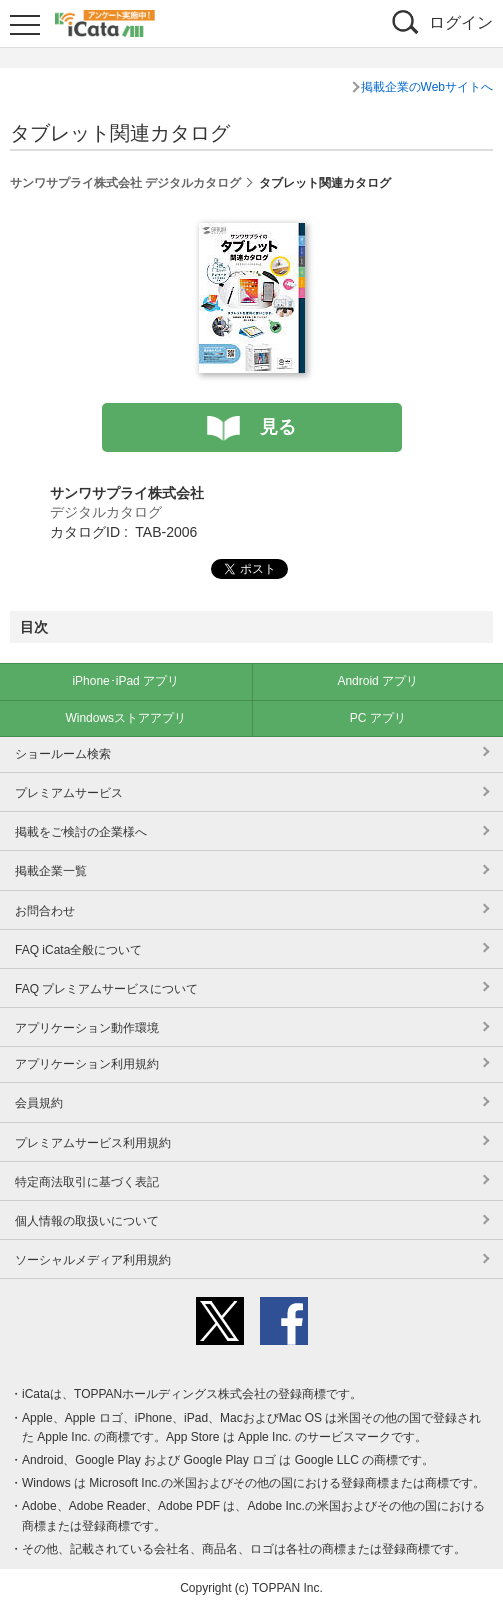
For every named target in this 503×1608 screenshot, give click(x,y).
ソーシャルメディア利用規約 (93, 1260)
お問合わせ (45, 911)
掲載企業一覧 (51, 871)
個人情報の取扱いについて (87, 1221)
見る (278, 427)
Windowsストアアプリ (125, 718)
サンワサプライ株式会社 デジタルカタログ (125, 183)
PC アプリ (378, 718)
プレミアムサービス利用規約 (93, 1143)
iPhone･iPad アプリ (125, 681)
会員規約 (39, 1103)
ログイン (461, 22)
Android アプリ (377, 681)
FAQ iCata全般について (78, 950)
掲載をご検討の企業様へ (81, 832)
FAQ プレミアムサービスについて (106, 989)
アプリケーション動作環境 (87, 1028)
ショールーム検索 (63, 754)
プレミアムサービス (69, 793)
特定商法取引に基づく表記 (87, 1182)
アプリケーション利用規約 (87, 1064)
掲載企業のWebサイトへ (427, 87)
